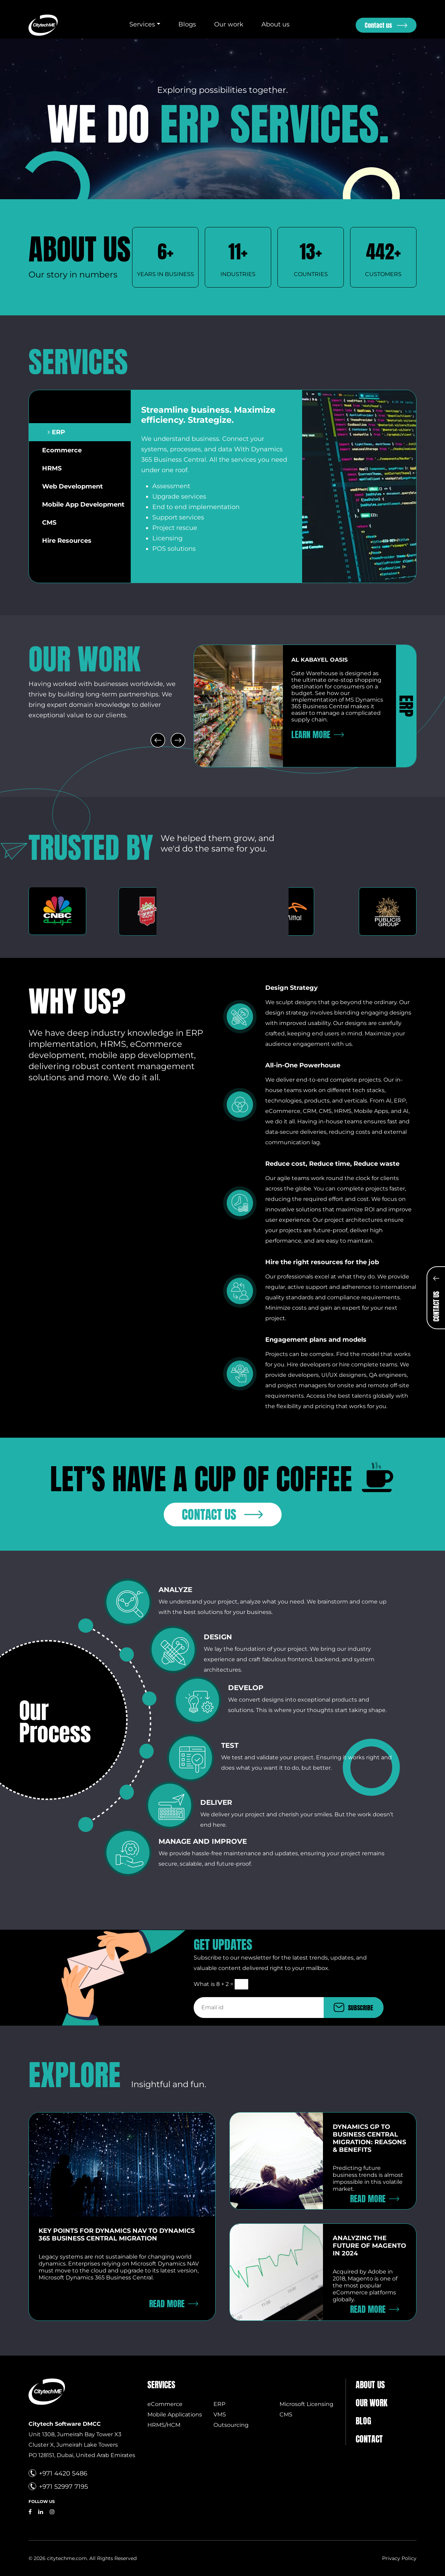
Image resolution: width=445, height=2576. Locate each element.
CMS (286, 2414)
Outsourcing (231, 2425)
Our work (228, 24)
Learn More (310, 734)
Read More (167, 2304)
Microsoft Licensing (306, 2404)
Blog (363, 2421)
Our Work (371, 2403)
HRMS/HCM (163, 2425)
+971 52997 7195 (63, 2486)
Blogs (187, 24)
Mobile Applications (174, 2414)
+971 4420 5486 (63, 2473)
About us (275, 24)
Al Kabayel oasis (319, 659)
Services (142, 24)
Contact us (378, 25)
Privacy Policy (399, 2558)
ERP (219, 2404)
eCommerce (165, 2404)
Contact (369, 2439)
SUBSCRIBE (360, 2007)
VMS (219, 2414)
